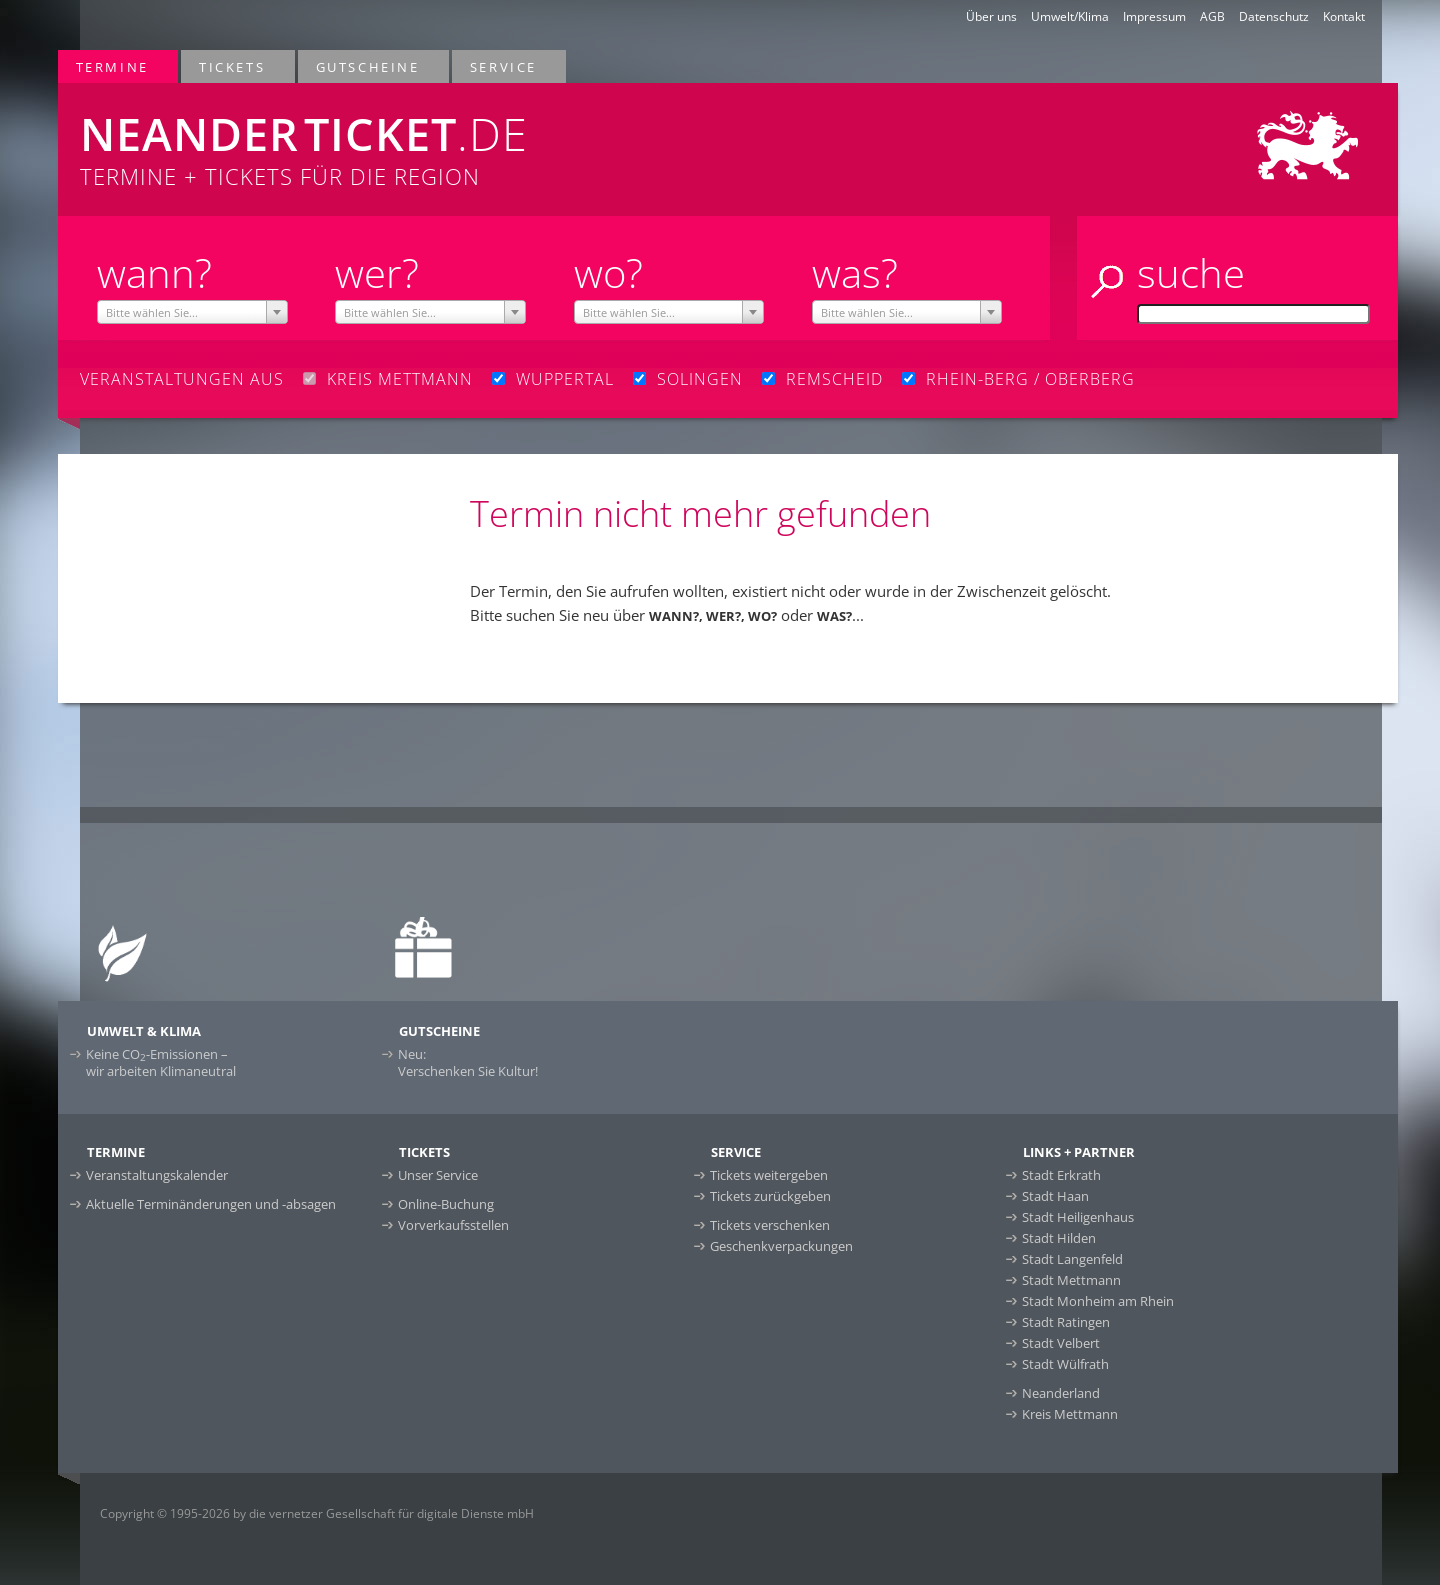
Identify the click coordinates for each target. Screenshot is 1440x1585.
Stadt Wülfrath (1065, 1364)
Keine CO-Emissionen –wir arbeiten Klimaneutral (161, 1062)
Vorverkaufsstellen (453, 1225)
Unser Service (438, 1175)
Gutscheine (369, 66)
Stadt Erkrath (1061, 1175)
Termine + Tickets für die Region (448, 137)
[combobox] (192, 312)
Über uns (991, 16)
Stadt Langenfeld (1072, 1259)
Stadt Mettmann (1071, 1280)
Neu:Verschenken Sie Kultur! (468, 1062)
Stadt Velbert (1061, 1343)
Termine (113, 66)
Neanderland (1061, 1393)
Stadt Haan (1055, 1196)
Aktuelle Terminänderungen (211, 1204)
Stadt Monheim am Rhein (1098, 1301)
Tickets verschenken (770, 1225)
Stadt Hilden (1059, 1238)
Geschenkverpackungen (781, 1246)
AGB (1212, 16)
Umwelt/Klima (1070, 16)
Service (504, 66)
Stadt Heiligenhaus (1078, 1217)
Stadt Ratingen (1066, 1322)
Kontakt (1344, 16)
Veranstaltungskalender (157, 1175)
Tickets (233, 66)
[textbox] (192, 313)
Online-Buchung (446, 1204)
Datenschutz (1274, 16)
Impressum (1154, 16)
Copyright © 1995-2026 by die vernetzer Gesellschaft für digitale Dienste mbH (317, 1513)
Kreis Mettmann (1070, 1414)
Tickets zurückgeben (770, 1196)
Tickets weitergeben (769, 1175)
